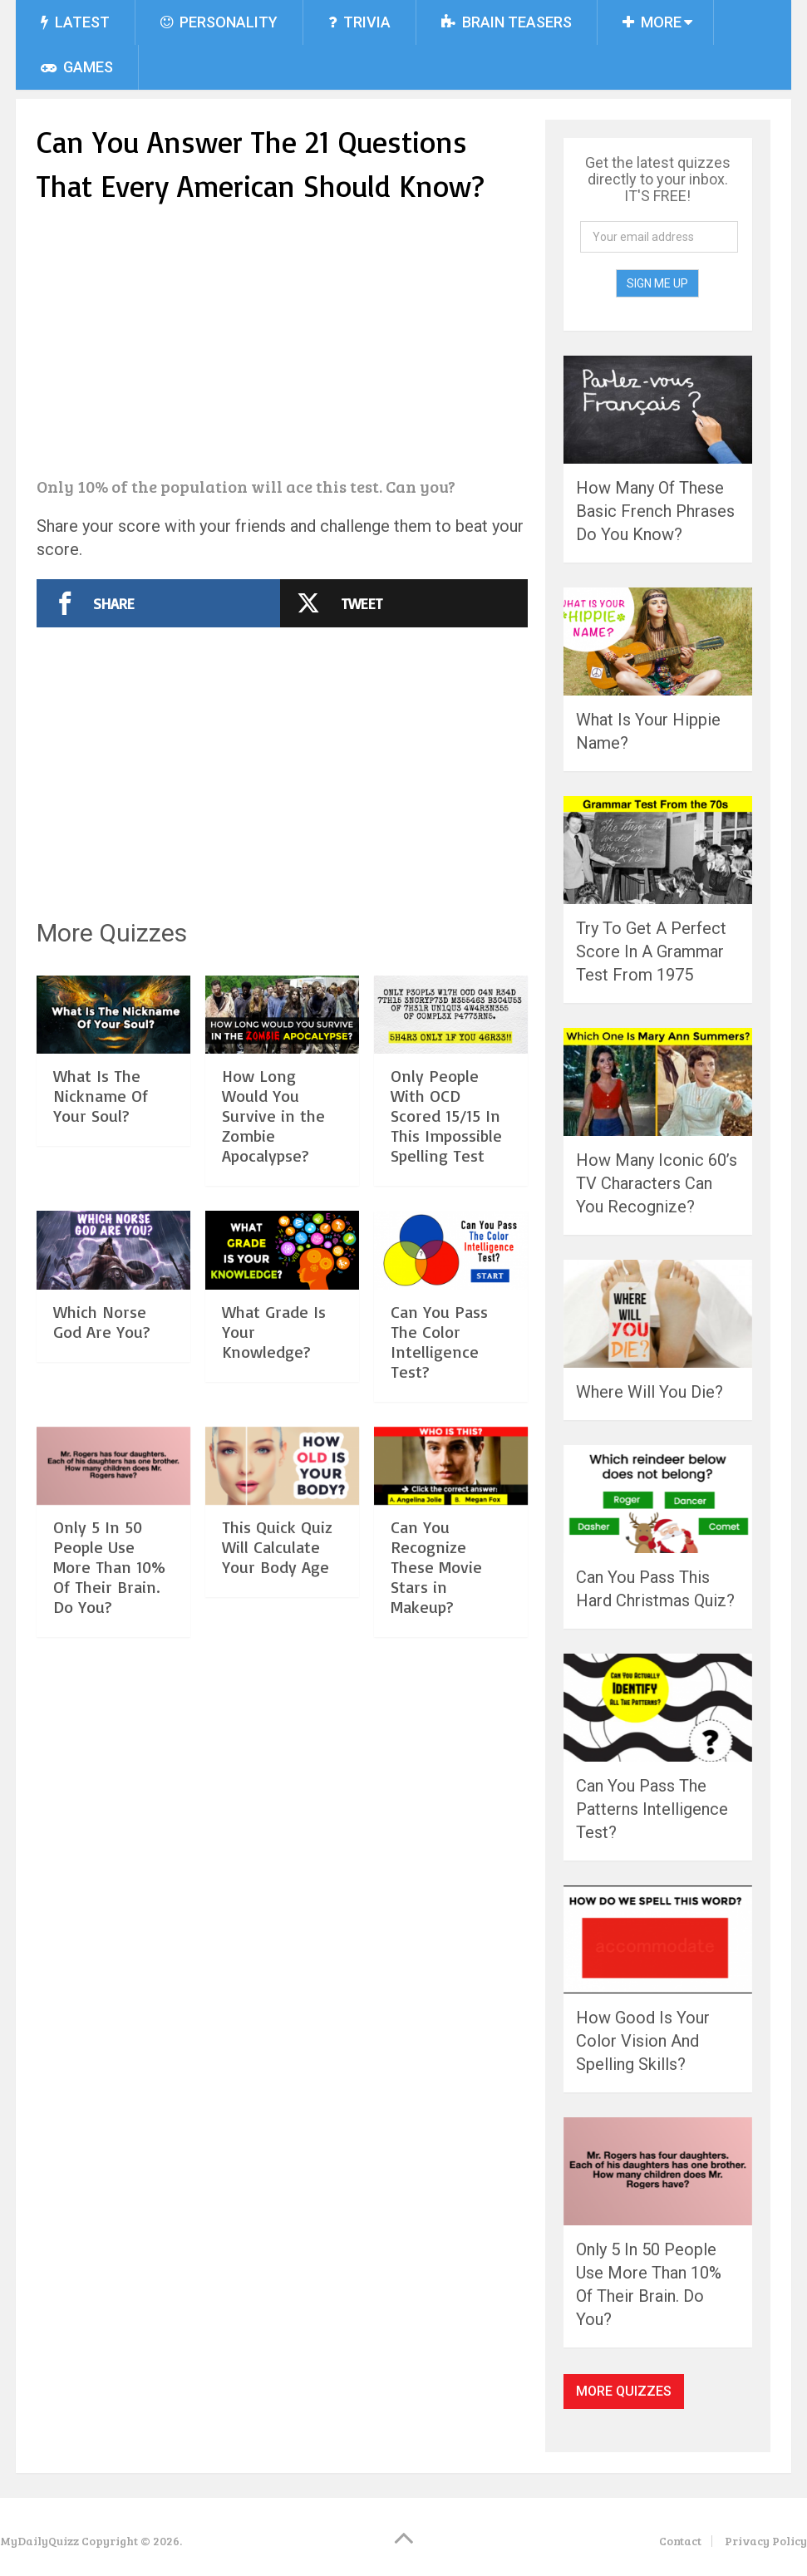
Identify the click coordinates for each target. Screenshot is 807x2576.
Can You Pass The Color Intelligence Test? (439, 1341)
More (652, 22)
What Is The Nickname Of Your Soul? (100, 1095)
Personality (219, 22)
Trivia (359, 22)
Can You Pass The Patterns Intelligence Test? (652, 1809)
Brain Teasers (506, 22)
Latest (75, 22)
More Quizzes (624, 2391)
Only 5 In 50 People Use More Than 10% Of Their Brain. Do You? (109, 1567)
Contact (680, 2541)
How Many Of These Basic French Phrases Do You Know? (655, 511)
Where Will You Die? (649, 1392)
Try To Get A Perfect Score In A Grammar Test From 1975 (651, 951)
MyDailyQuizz (39, 2541)
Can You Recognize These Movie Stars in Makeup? (436, 1567)
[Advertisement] (282, 342)
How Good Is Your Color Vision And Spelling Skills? (643, 2041)
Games (77, 67)
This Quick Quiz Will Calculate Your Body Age (277, 1547)
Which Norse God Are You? (101, 1321)
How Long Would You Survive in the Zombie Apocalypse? (273, 1115)
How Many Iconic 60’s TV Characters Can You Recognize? (656, 1183)
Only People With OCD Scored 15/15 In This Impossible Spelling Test (446, 1115)
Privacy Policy (766, 2541)
